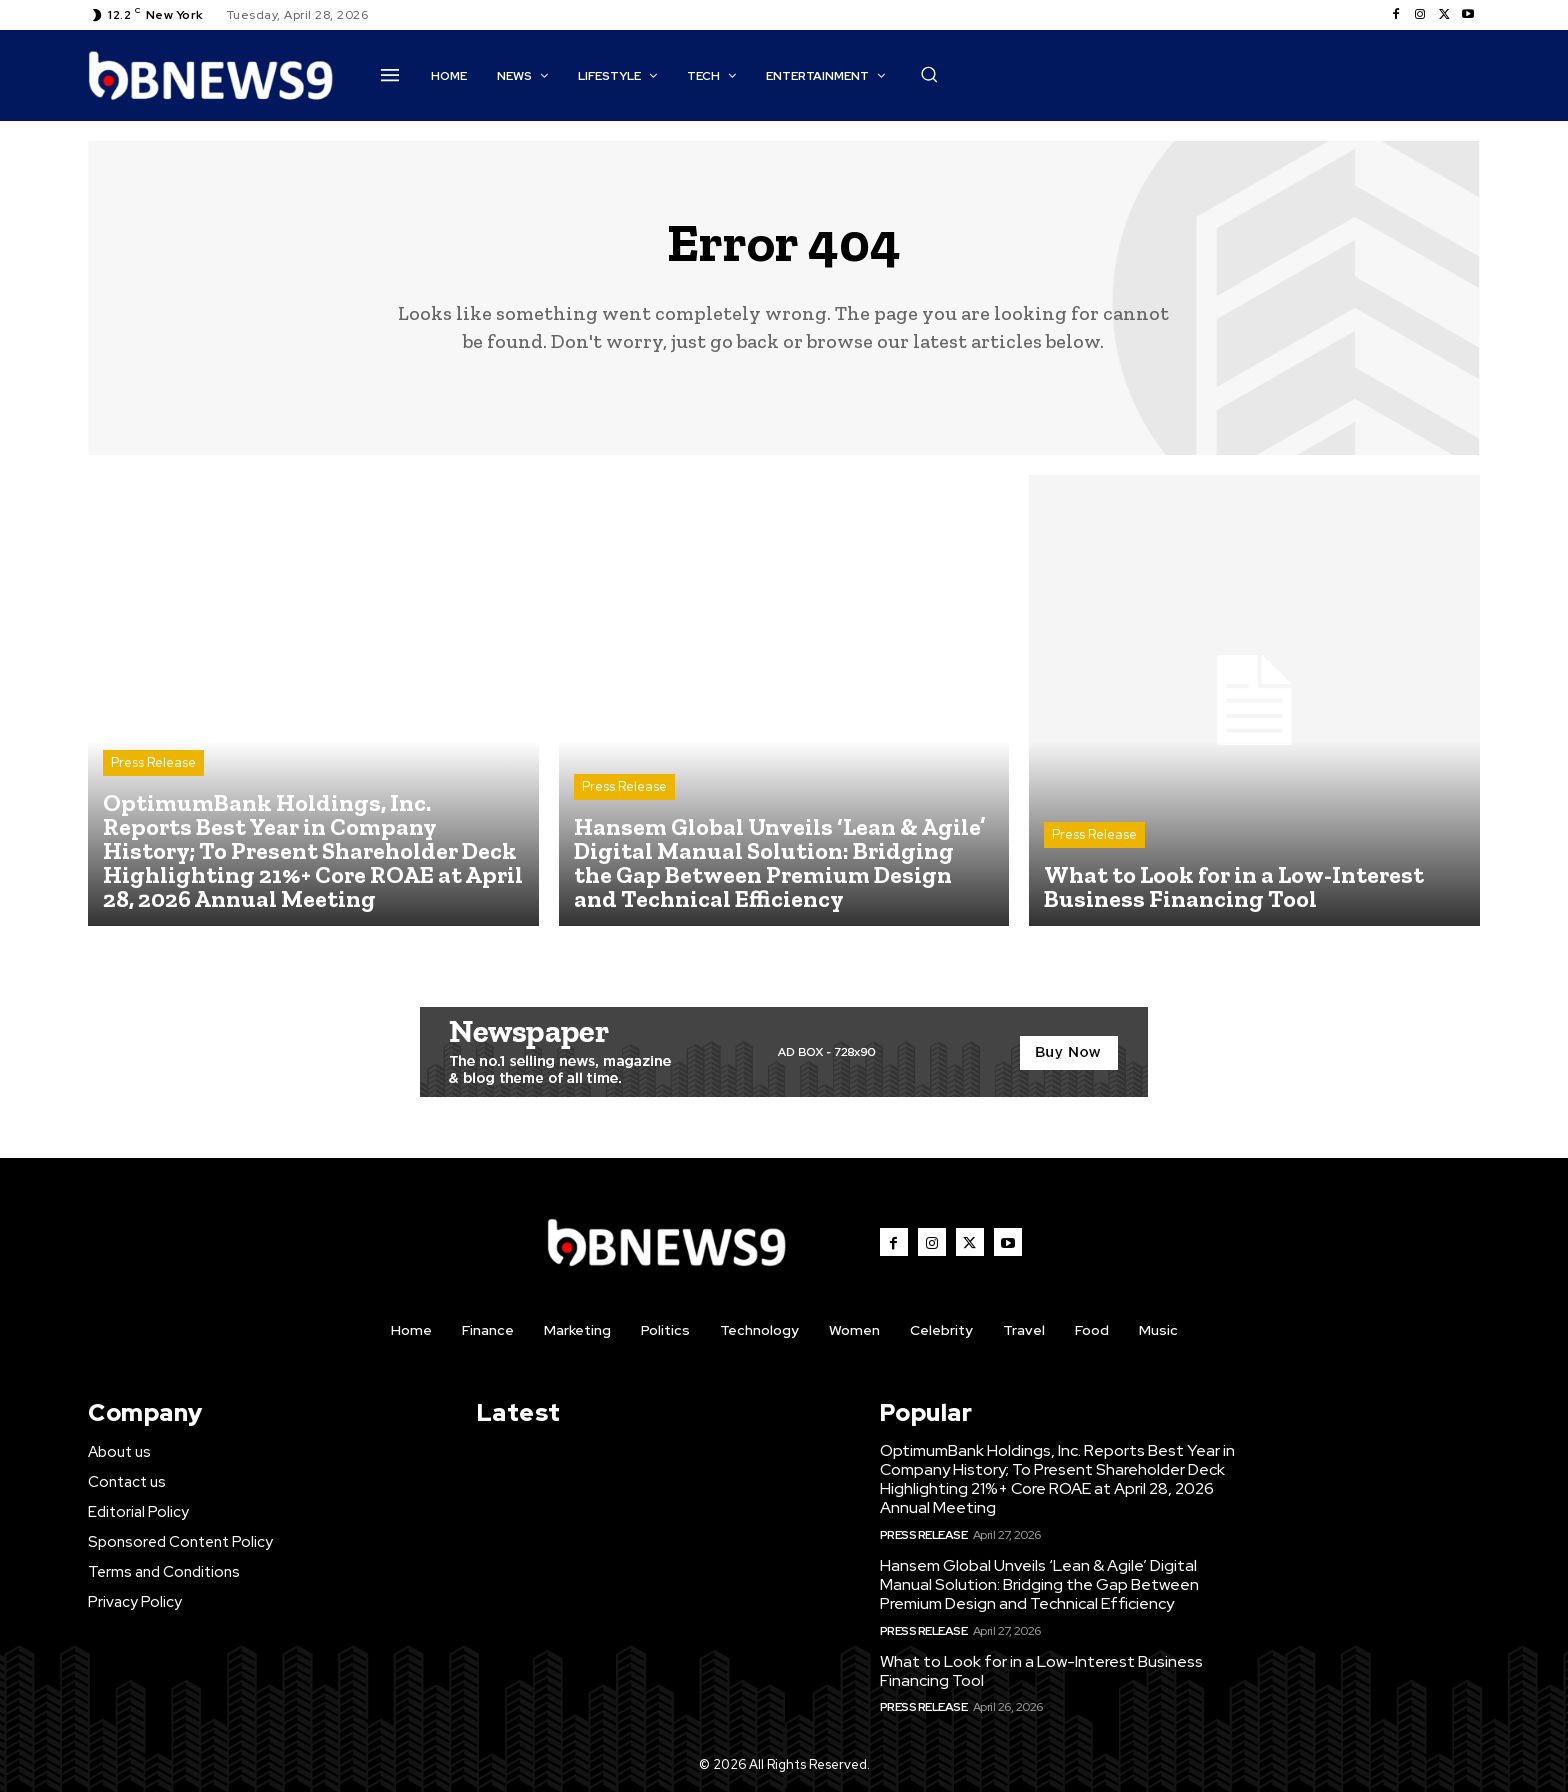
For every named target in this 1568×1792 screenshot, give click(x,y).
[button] (929, 74)
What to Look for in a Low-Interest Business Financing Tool (1041, 1671)
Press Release (153, 762)
